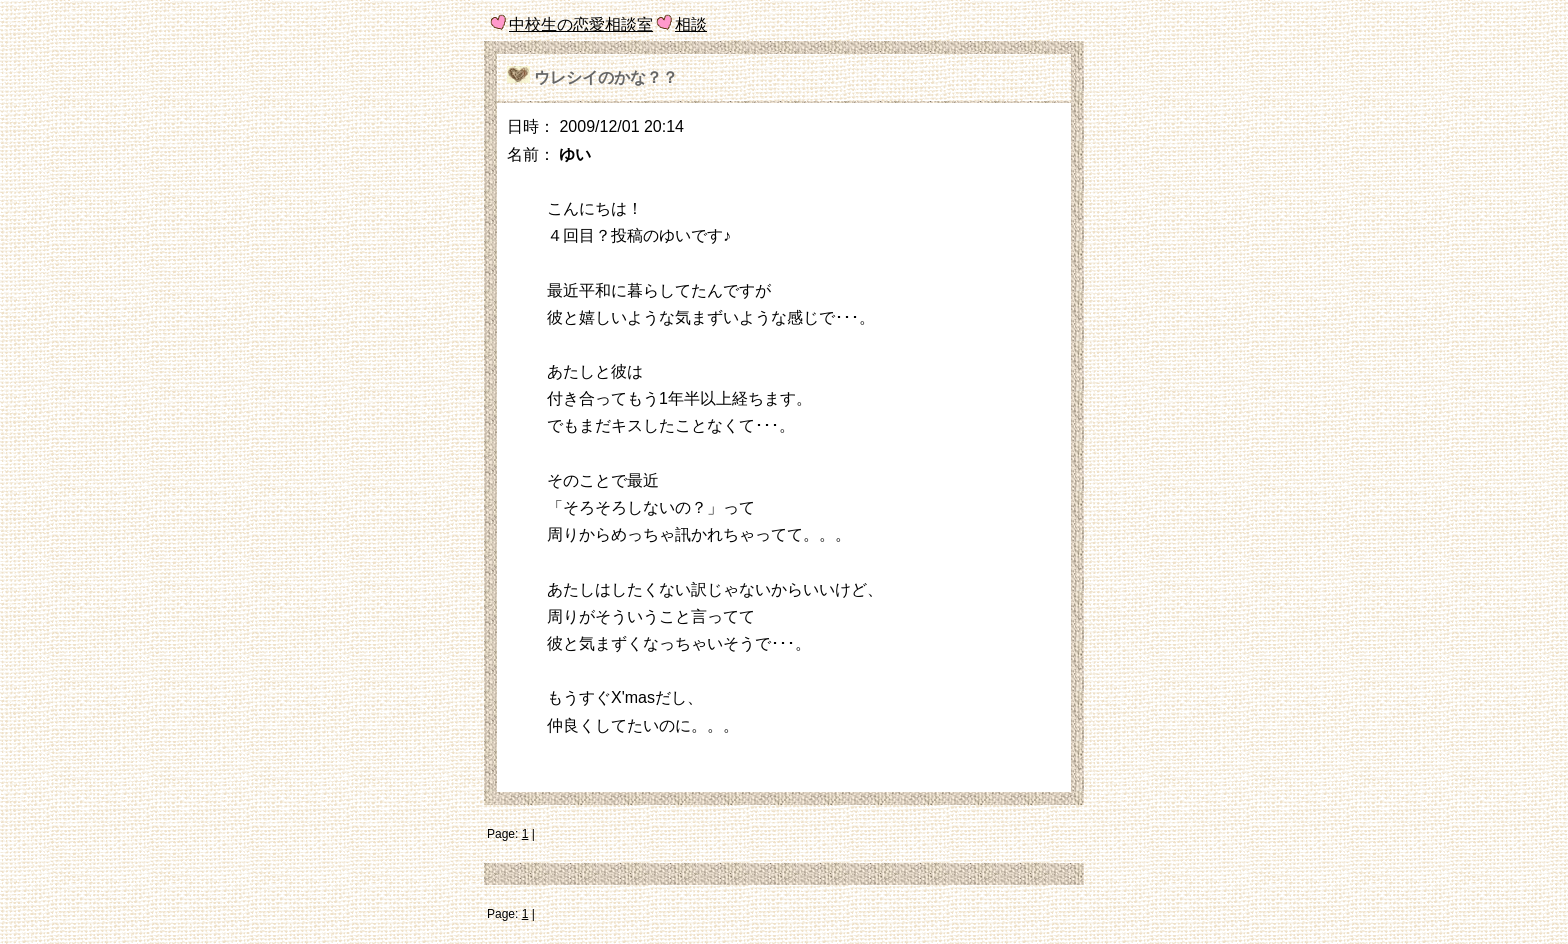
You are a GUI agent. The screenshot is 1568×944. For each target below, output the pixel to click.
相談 (691, 24)
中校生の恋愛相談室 (581, 24)
